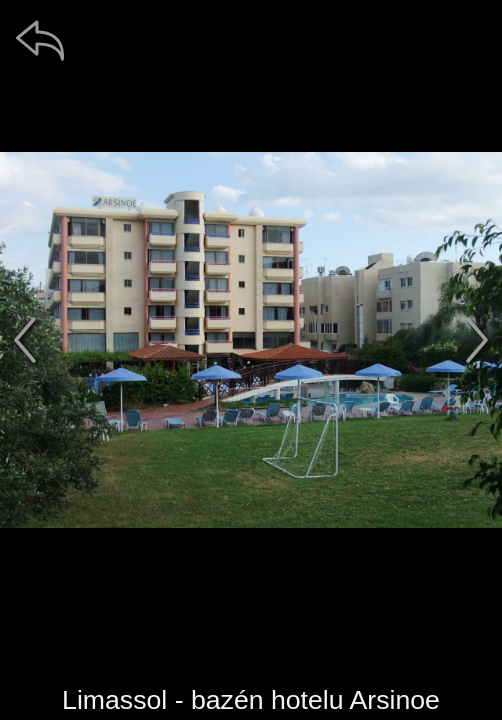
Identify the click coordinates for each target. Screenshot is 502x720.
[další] (477, 340)
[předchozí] (25, 340)
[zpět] (40, 40)
